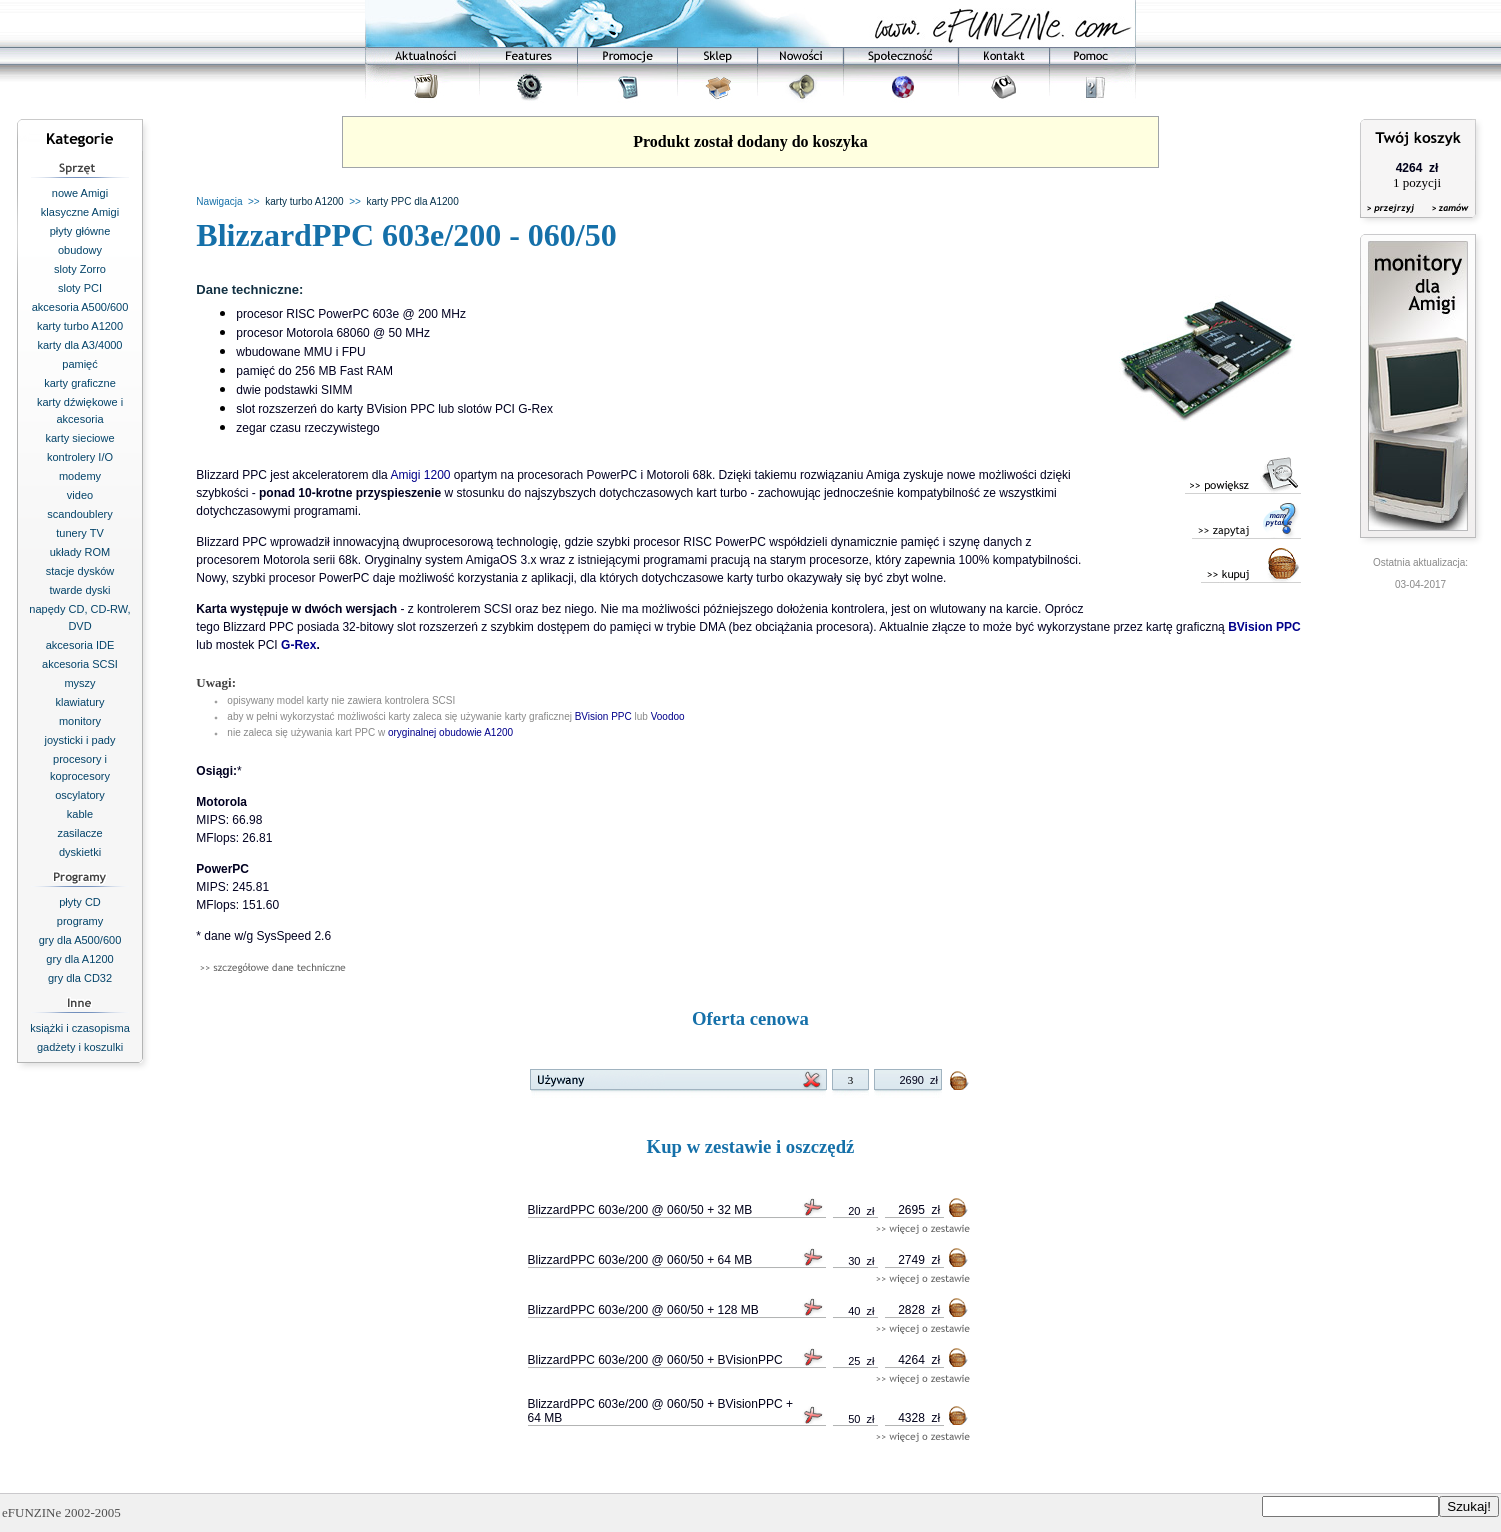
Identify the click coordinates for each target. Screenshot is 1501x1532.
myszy (79, 683)
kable (80, 814)
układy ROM (80, 552)
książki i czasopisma (80, 1028)
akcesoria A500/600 (80, 307)
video (80, 495)
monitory (80, 721)
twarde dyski (79, 590)
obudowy (80, 250)
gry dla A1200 (79, 959)
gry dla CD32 (80, 978)
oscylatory (80, 795)
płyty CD (80, 902)
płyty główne (80, 231)
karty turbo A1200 (80, 326)
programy (80, 921)
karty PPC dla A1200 (412, 201)
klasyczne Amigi (80, 212)
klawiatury (80, 702)
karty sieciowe (79, 438)
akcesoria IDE (80, 645)
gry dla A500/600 (80, 940)
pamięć (79, 364)
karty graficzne (80, 383)
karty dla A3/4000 (79, 345)
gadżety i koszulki (80, 1047)
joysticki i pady (80, 740)
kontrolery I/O (80, 457)
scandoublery (79, 514)
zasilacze (79, 833)
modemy (80, 476)
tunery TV (80, 533)
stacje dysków (80, 571)
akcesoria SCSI (80, 664)
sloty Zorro (80, 269)
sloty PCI (80, 288)
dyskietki (80, 852)
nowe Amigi (80, 193)
